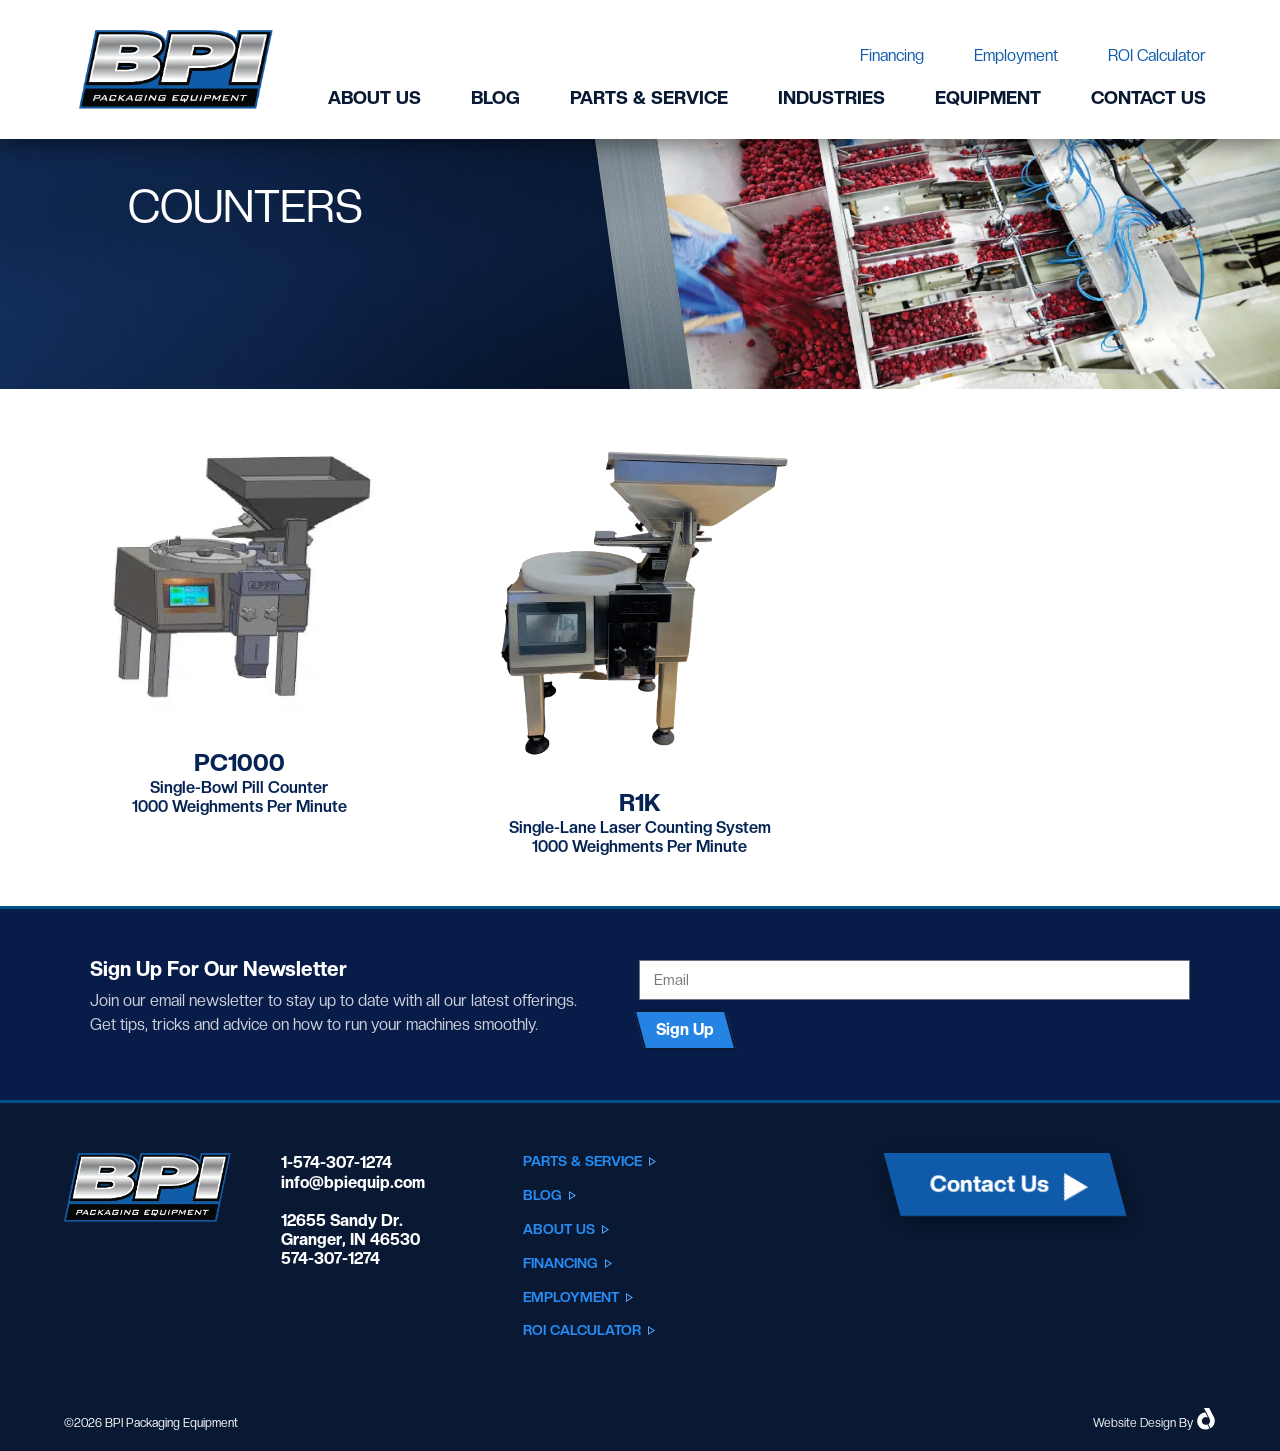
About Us (374, 97)
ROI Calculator (1157, 55)
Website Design (1134, 1423)
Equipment (988, 97)
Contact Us (1148, 97)
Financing (892, 55)
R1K (640, 802)
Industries (831, 97)
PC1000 (239, 762)
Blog (495, 97)
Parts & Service (649, 97)
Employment (1016, 55)
